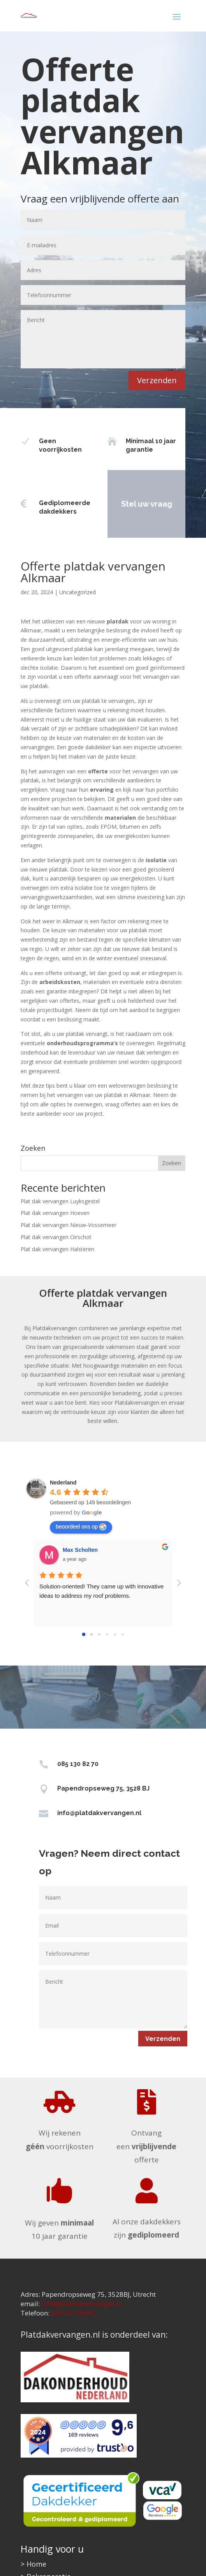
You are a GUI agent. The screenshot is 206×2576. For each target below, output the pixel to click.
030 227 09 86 (73, 2312)
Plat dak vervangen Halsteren (57, 1249)
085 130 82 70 (78, 1764)
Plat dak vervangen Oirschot (56, 1237)
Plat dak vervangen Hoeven (55, 1213)
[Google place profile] (63, 1482)
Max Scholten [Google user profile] (80, 1550)
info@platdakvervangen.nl (99, 1813)
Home (36, 2564)
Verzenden (157, 380)
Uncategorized (77, 592)
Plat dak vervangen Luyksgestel (60, 1201)
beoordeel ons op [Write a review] (81, 1526)
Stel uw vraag (129, 504)
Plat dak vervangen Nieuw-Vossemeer (68, 1225)
